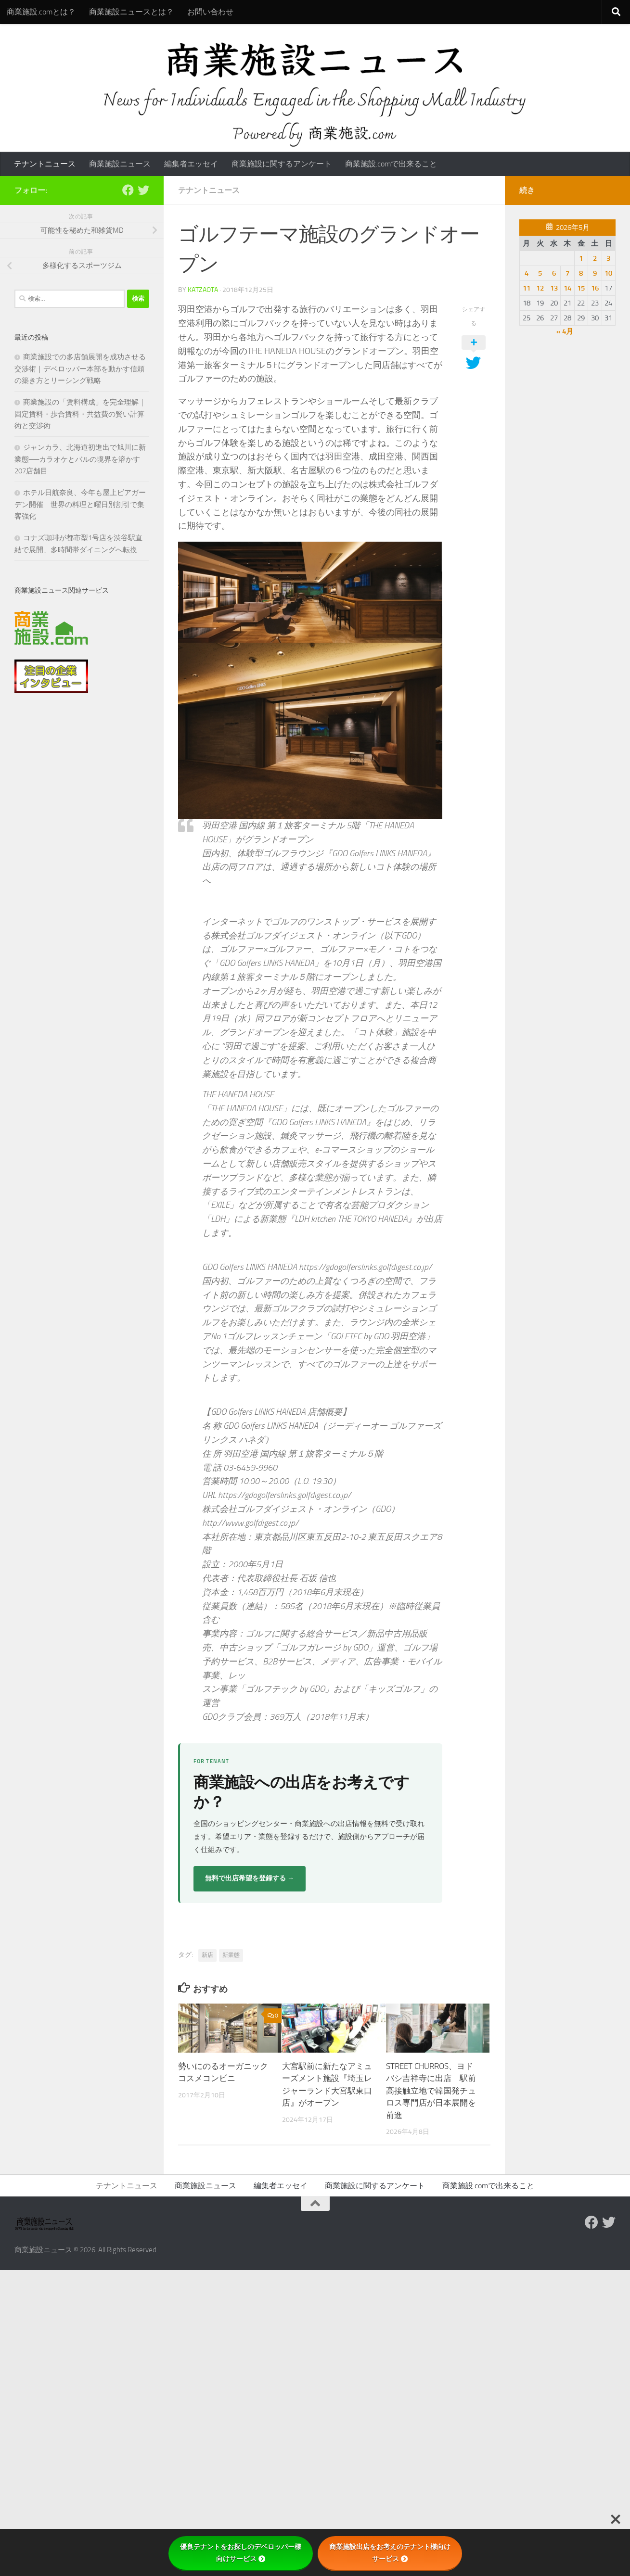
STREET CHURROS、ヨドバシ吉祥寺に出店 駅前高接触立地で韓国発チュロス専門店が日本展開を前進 (431, 2090)
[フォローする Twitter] (143, 190)
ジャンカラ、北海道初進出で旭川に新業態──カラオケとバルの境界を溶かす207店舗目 (80, 459)
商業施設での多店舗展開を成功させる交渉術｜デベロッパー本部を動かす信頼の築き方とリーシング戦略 (80, 369)
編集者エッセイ (191, 163)
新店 (207, 1955)
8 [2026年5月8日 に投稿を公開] (581, 273)
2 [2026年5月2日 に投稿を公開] (595, 258)
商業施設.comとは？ (41, 11)
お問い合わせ (210, 11)
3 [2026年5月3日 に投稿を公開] (608, 258)
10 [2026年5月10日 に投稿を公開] (608, 273)
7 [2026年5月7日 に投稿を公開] (567, 273)
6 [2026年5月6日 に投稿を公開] (554, 273)
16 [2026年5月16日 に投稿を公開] (595, 288)
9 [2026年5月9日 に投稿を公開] (595, 273)
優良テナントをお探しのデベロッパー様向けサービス (240, 2552)
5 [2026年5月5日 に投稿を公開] (540, 273)
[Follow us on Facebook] (128, 190)
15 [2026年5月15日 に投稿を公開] (581, 288)
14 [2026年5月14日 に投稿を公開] (567, 288)
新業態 (231, 1955)
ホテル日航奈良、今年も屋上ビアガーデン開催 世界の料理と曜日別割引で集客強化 (80, 504)
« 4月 (564, 331)
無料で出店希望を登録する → (249, 1878)
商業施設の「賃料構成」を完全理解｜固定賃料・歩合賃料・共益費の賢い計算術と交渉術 (80, 414)
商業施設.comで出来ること (391, 163)
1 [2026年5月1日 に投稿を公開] (581, 258)
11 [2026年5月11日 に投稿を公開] (526, 288)
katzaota (203, 290)
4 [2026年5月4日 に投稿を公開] (526, 273)
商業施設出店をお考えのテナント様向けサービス (389, 2552)
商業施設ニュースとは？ (131, 11)
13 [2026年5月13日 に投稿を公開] (554, 288)
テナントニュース (45, 163)
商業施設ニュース (120, 163)
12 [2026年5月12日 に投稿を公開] (540, 288)
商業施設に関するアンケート (281, 163)
